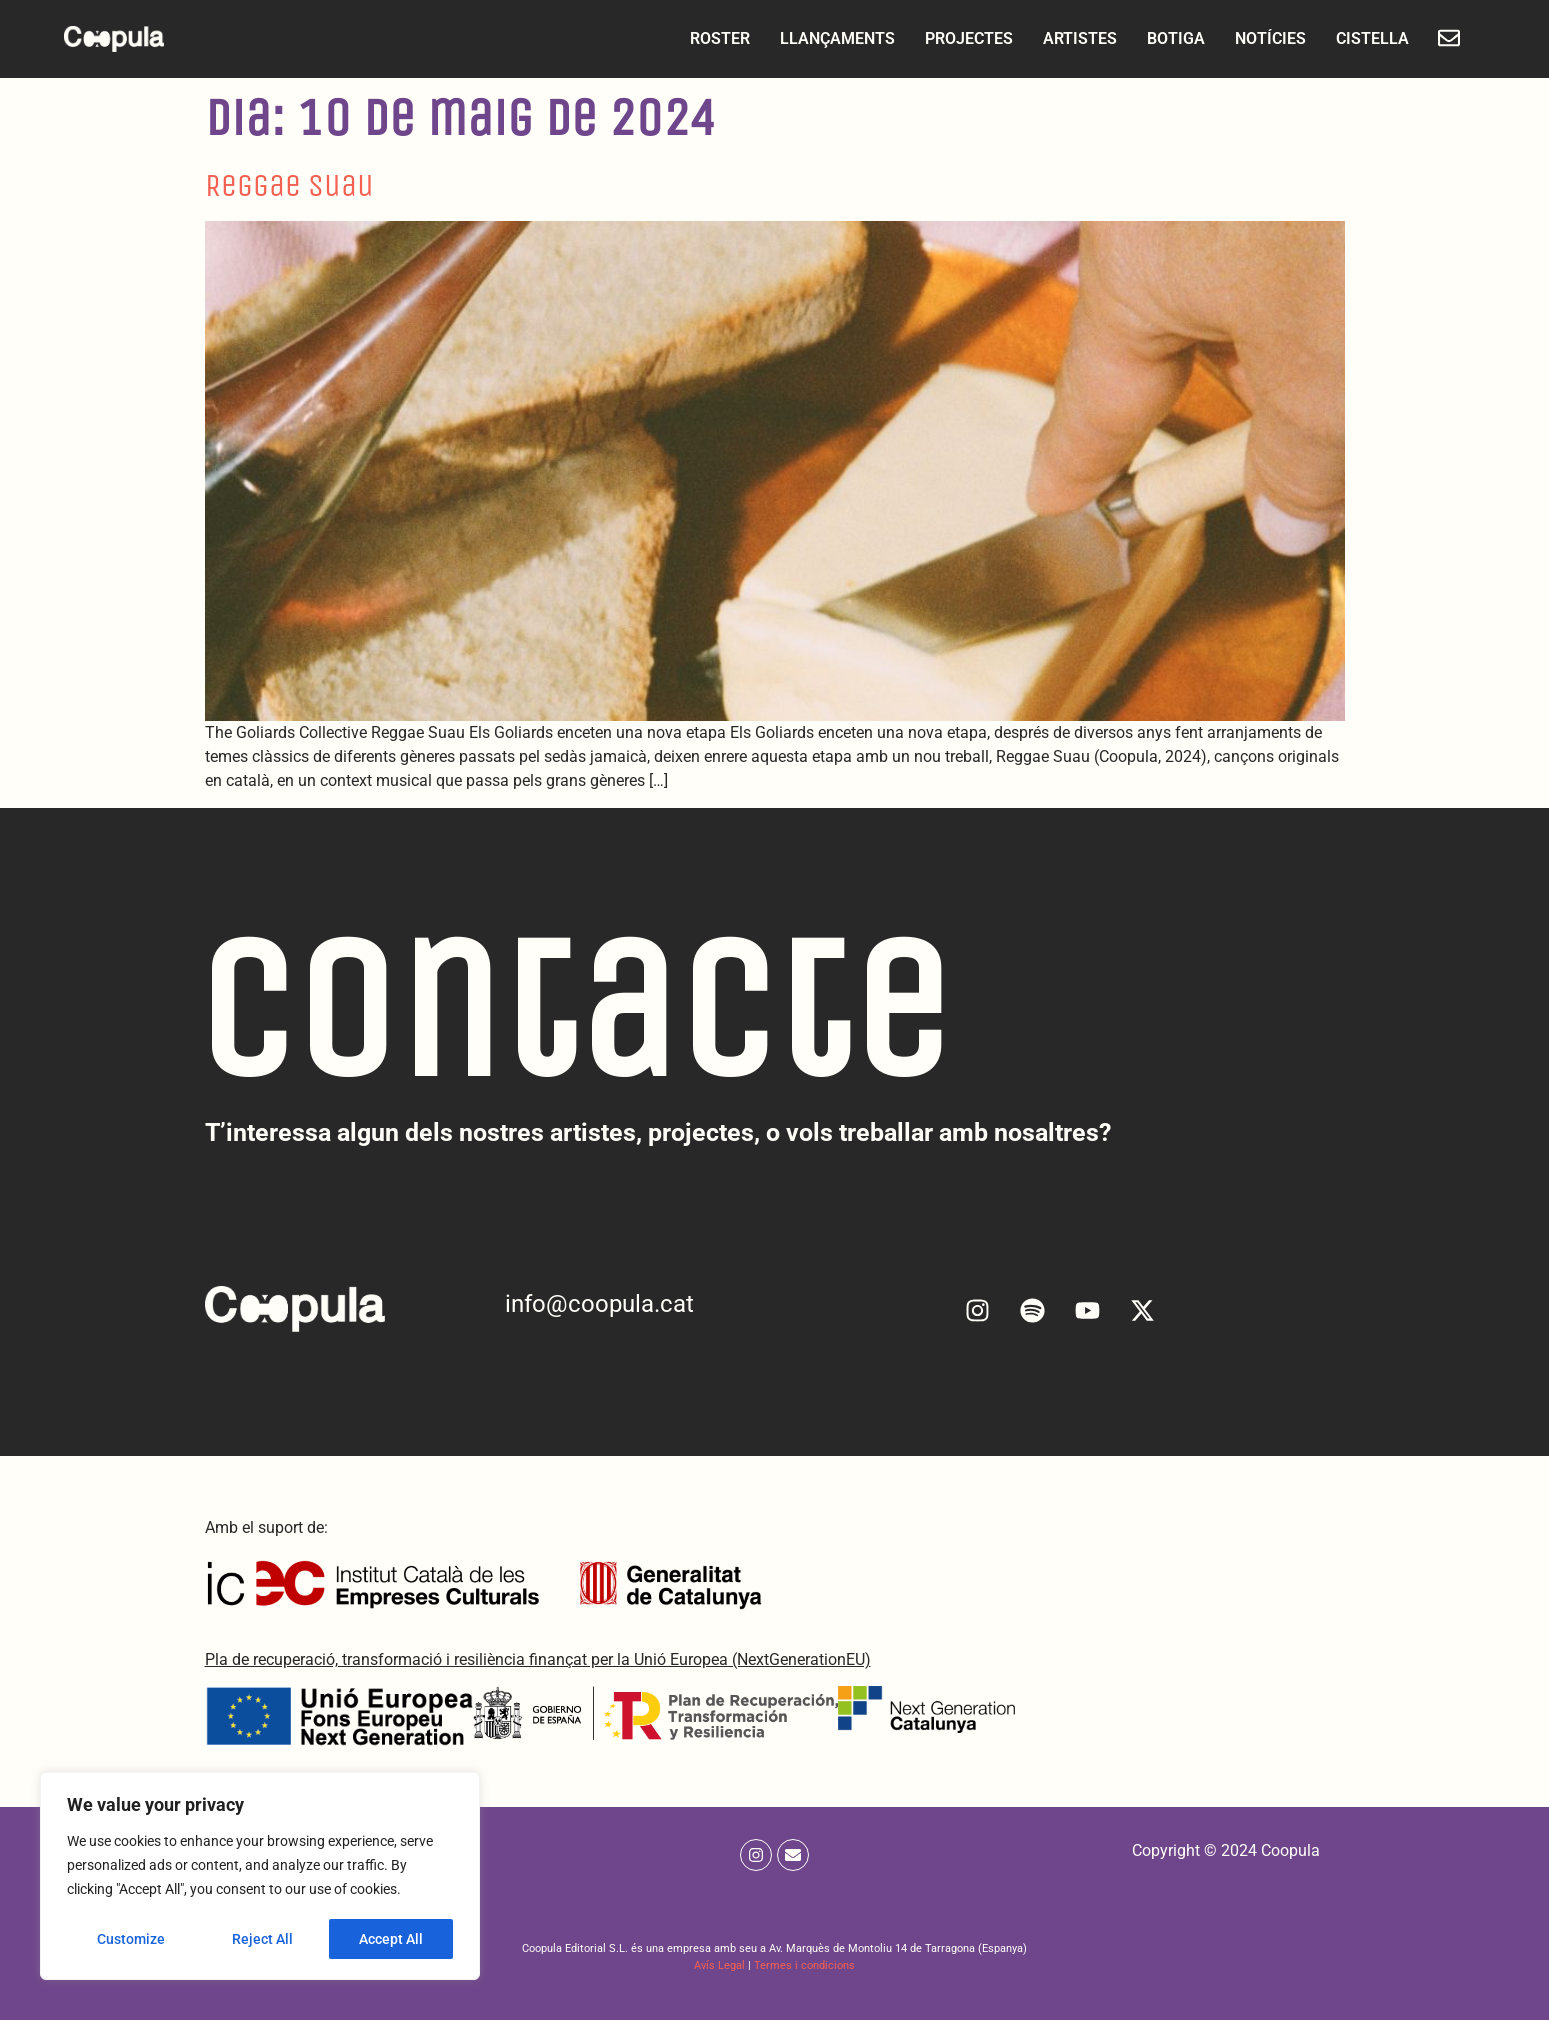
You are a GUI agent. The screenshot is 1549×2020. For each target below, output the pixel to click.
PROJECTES (959, 38)
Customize (131, 1939)
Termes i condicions (804, 1965)
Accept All (392, 1939)
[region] (260, 1877)
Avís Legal (719, 1965)
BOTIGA (1166, 38)
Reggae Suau (289, 185)
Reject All (262, 1939)
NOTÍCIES (1260, 38)
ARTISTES (1070, 38)
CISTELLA (1362, 38)
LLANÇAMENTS (827, 38)
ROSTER (710, 38)
